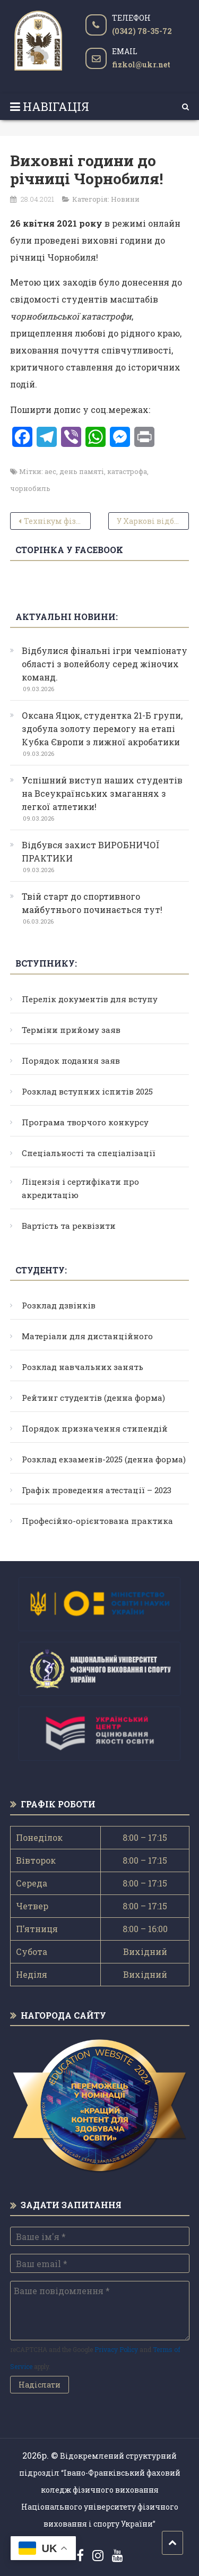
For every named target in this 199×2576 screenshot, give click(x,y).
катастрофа (127, 471)
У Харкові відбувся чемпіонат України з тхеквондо (153, 521)
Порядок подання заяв (71, 1060)
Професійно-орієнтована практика (97, 1520)
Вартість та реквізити (69, 1225)
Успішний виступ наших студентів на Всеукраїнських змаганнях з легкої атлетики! (102, 793)
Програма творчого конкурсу (85, 1122)
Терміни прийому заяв (71, 1029)
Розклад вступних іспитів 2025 (87, 1091)
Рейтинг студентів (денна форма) (93, 1397)
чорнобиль (30, 488)
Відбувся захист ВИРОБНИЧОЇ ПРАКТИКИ (91, 851)
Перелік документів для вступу (90, 999)
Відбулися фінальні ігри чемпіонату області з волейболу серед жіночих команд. (104, 664)
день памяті (81, 471)
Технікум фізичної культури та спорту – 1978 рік (57, 521)
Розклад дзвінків (59, 1305)
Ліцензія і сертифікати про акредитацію (80, 1188)
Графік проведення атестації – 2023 (96, 1490)
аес (50, 471)
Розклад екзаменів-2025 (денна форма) (104, 1459)
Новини (125, 199)
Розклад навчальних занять (82, 1367)
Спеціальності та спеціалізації (88, 1153)
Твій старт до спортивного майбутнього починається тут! (92, 903)
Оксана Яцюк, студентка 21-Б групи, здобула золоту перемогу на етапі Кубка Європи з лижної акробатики (102, 728)
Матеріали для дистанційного (87, 1336)
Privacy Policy (116, 2349)
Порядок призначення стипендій (95, 1428)
